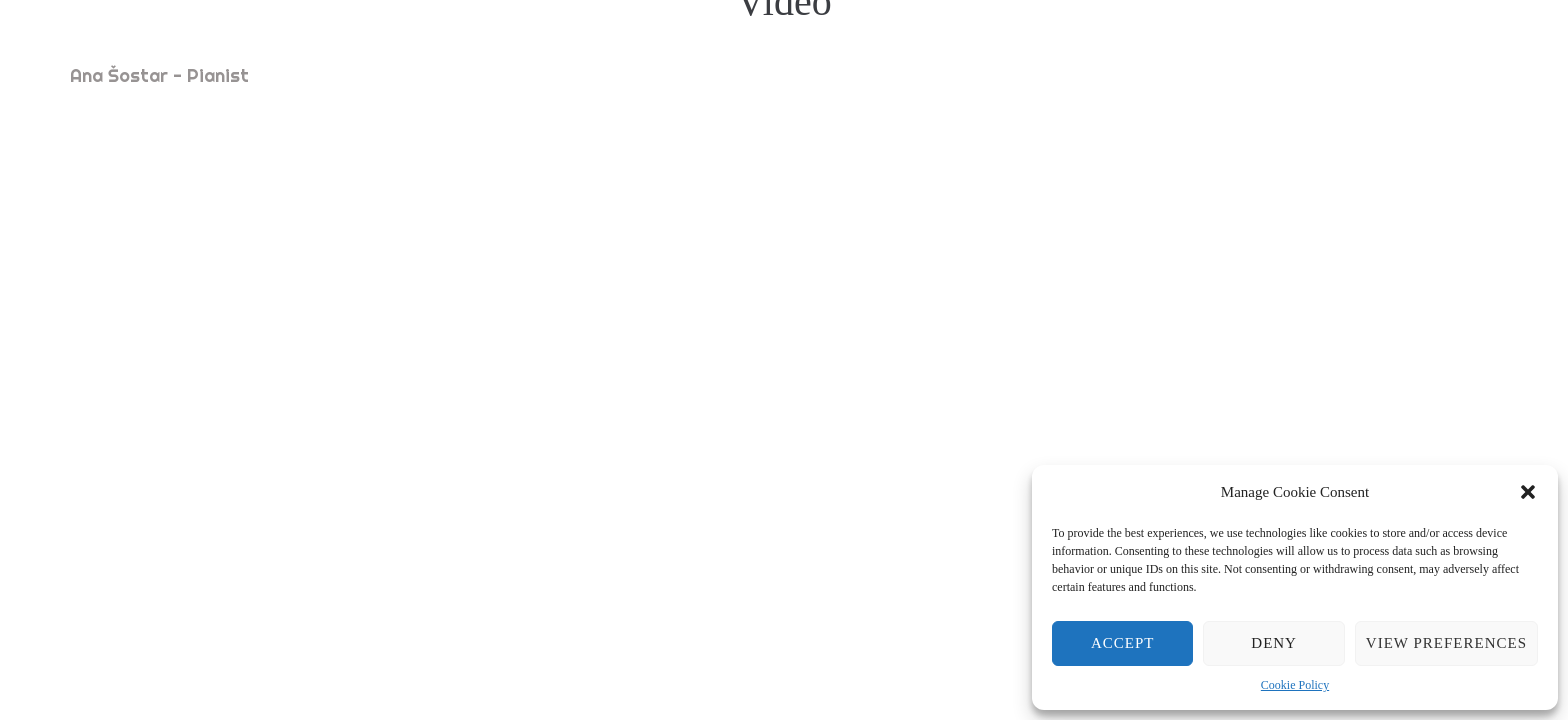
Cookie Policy (1295, 685)
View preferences (1446, 643)
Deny (1274, 643)
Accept (1123, 643)
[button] (1528, 492)
